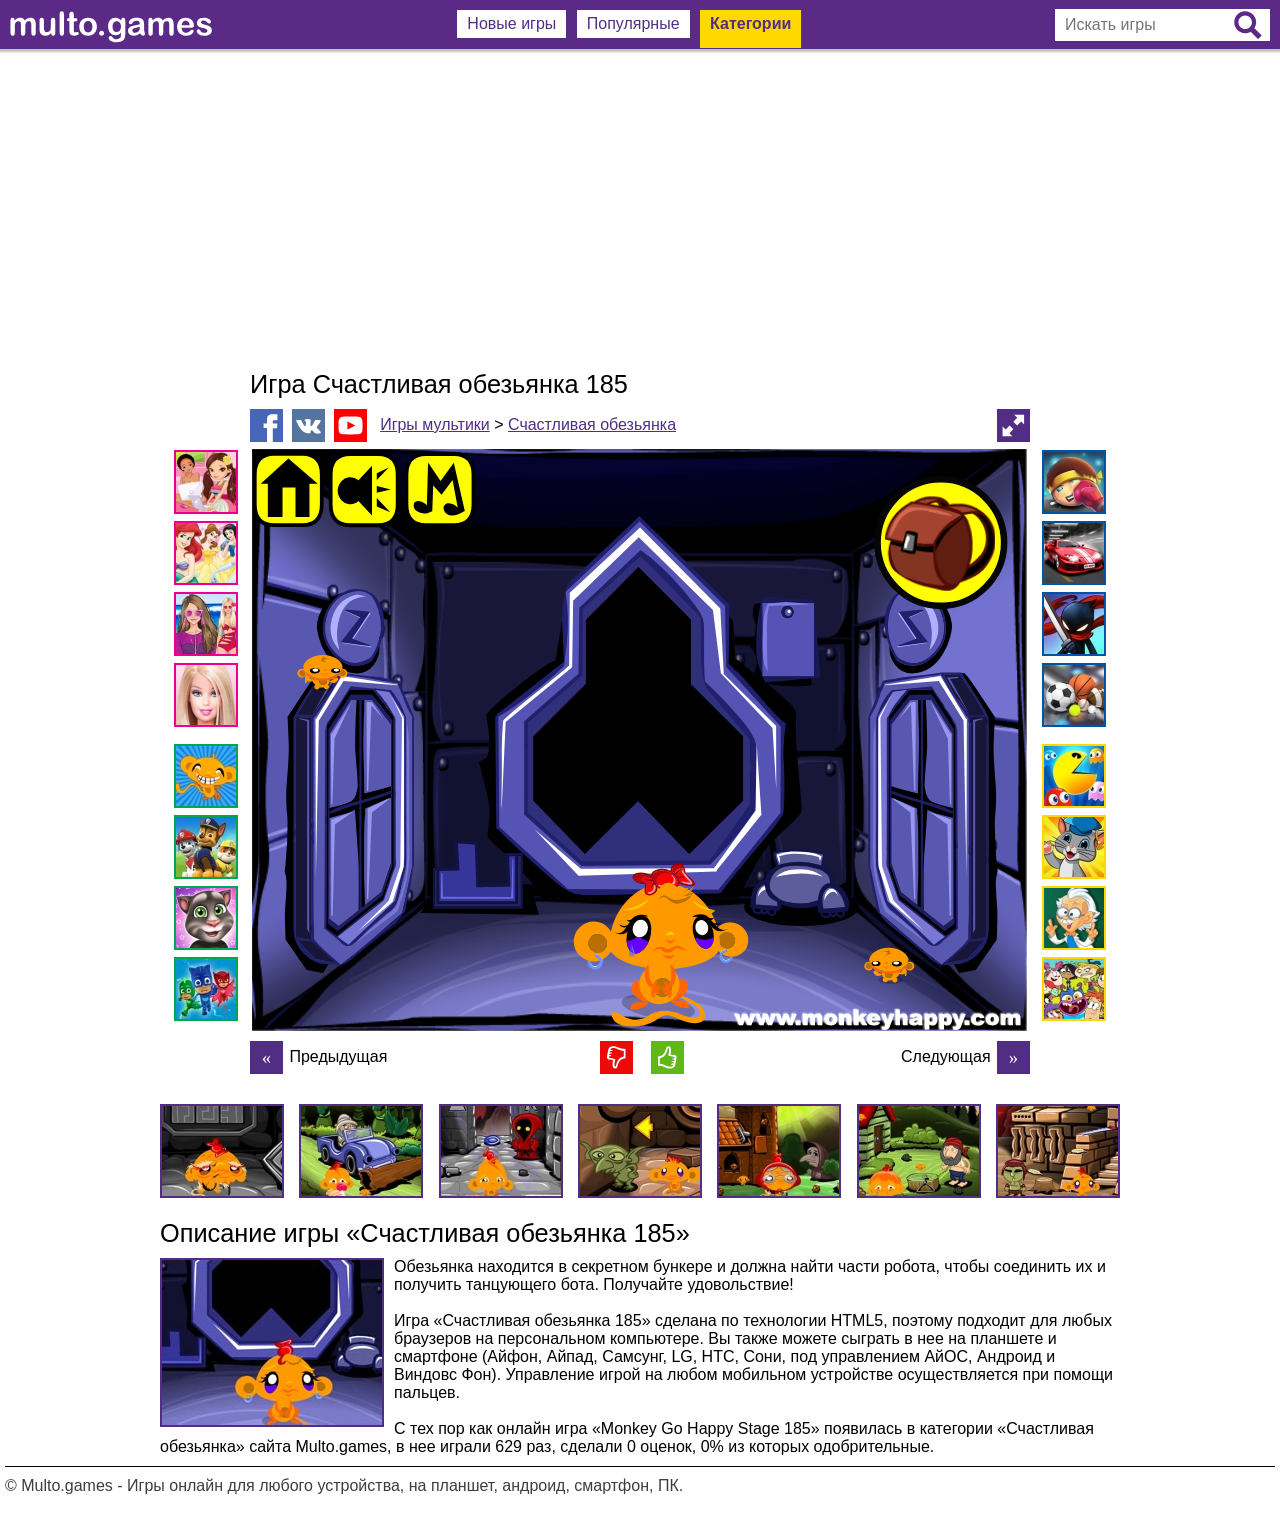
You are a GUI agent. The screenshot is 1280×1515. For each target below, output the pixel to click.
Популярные (633, 23)
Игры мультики (435, 424)
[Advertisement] (640, 210)
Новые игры (511, 23)
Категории (750, 23)
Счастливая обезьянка (592, 424)
